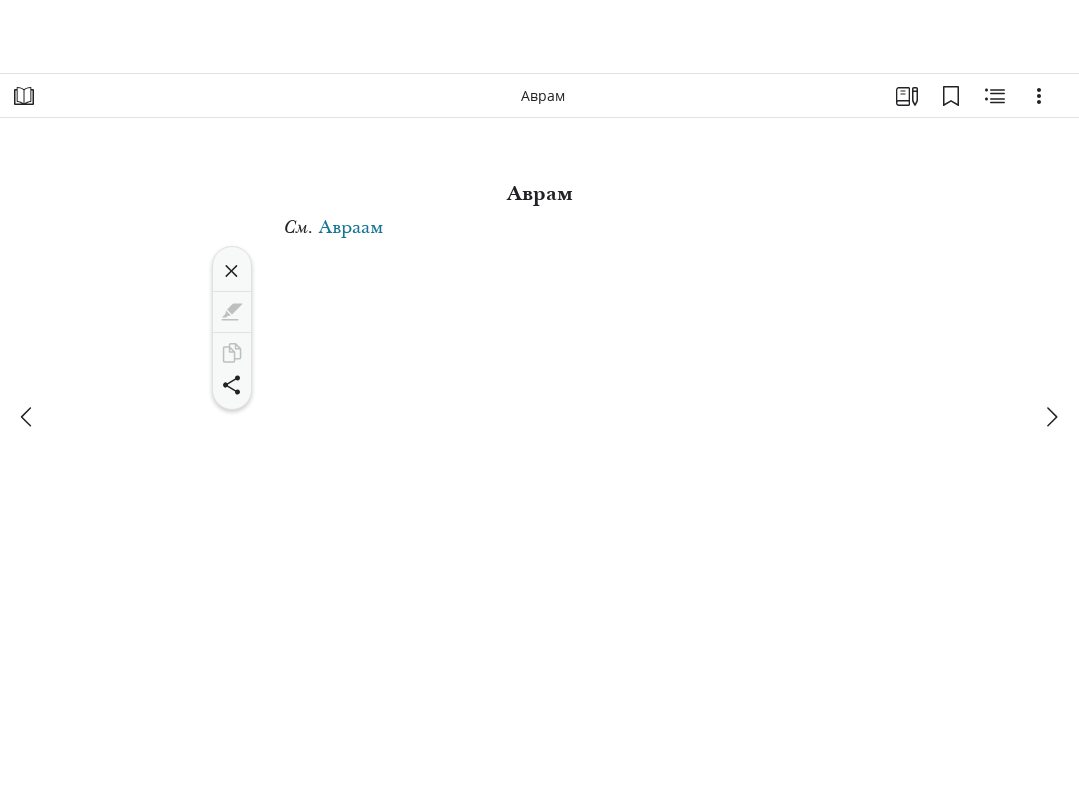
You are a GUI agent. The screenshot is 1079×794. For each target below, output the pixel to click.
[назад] (28, 417)
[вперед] (1051, 417)
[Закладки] (951, 96)
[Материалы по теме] (995, 96)
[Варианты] (1039, 96)
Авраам (351, 227)
